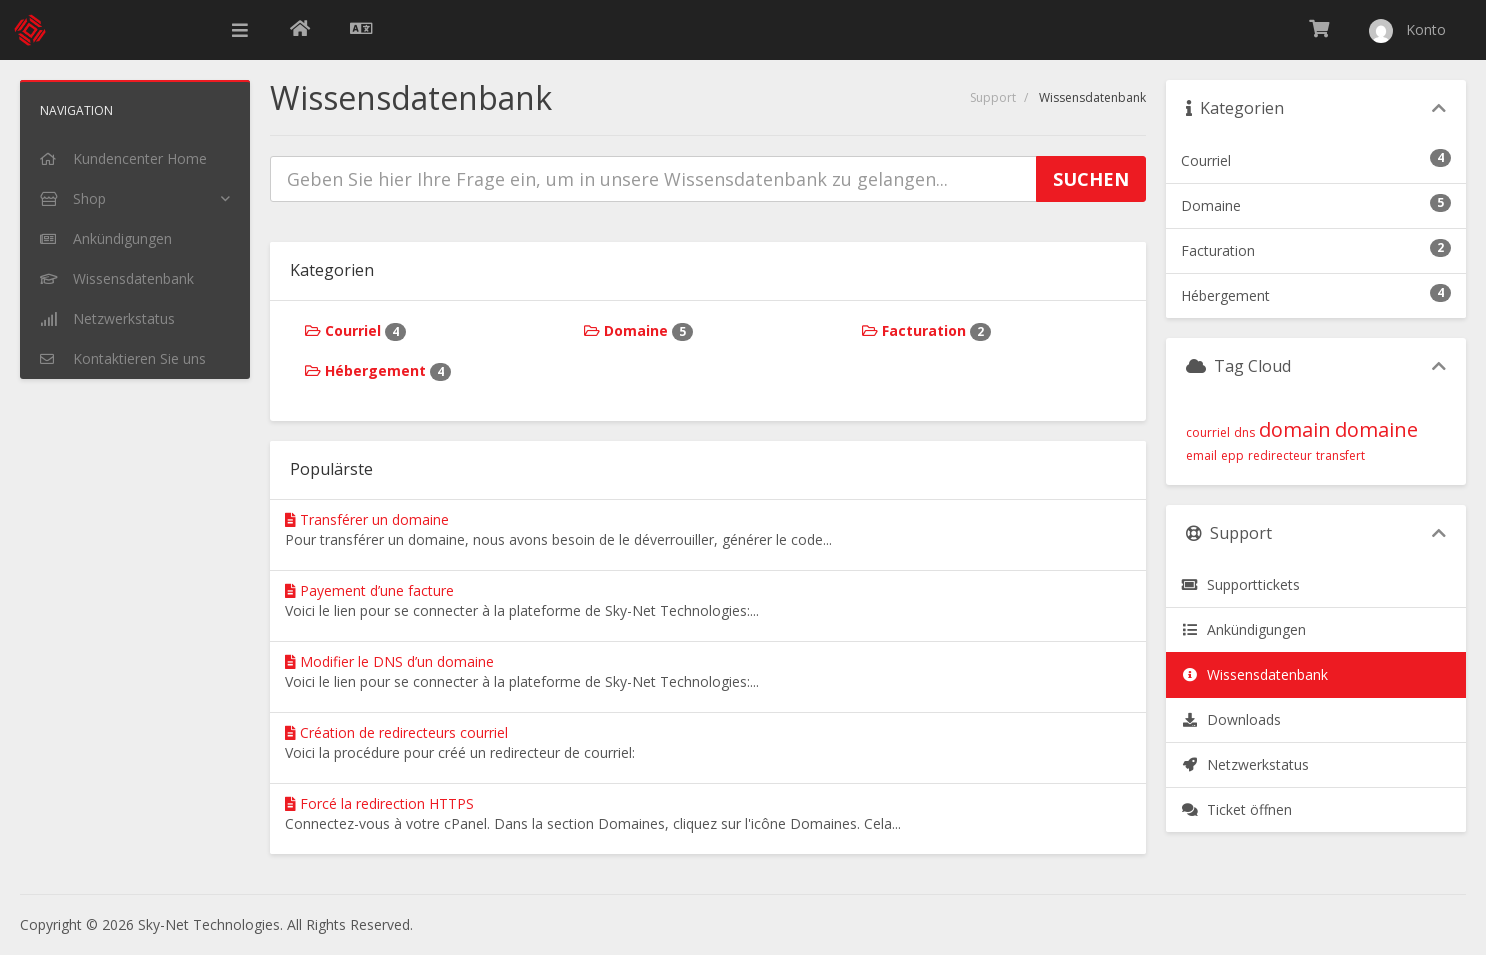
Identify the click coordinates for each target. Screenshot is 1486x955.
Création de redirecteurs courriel (396, 732)
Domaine (638, 331)
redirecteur (1280, 455)
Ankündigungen (1243, 629)
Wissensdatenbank (1254, 674)
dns (1244, 432)
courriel (1208, 432)
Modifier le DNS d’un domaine (389, 661)
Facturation (926, 331)
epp (1232, 455)
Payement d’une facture (369, 590)
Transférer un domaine (367, 519)
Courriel (355, 331)
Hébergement (378, 371)
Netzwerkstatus (1245, 764)
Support (993, 97)
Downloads (1231, 719)
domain (1295, 429)
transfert (1340, 455)
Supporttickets (1240, 584)
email (1201, 455)
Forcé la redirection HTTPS (379, 803)
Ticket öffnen (1236, 809)
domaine (1376, 429)
